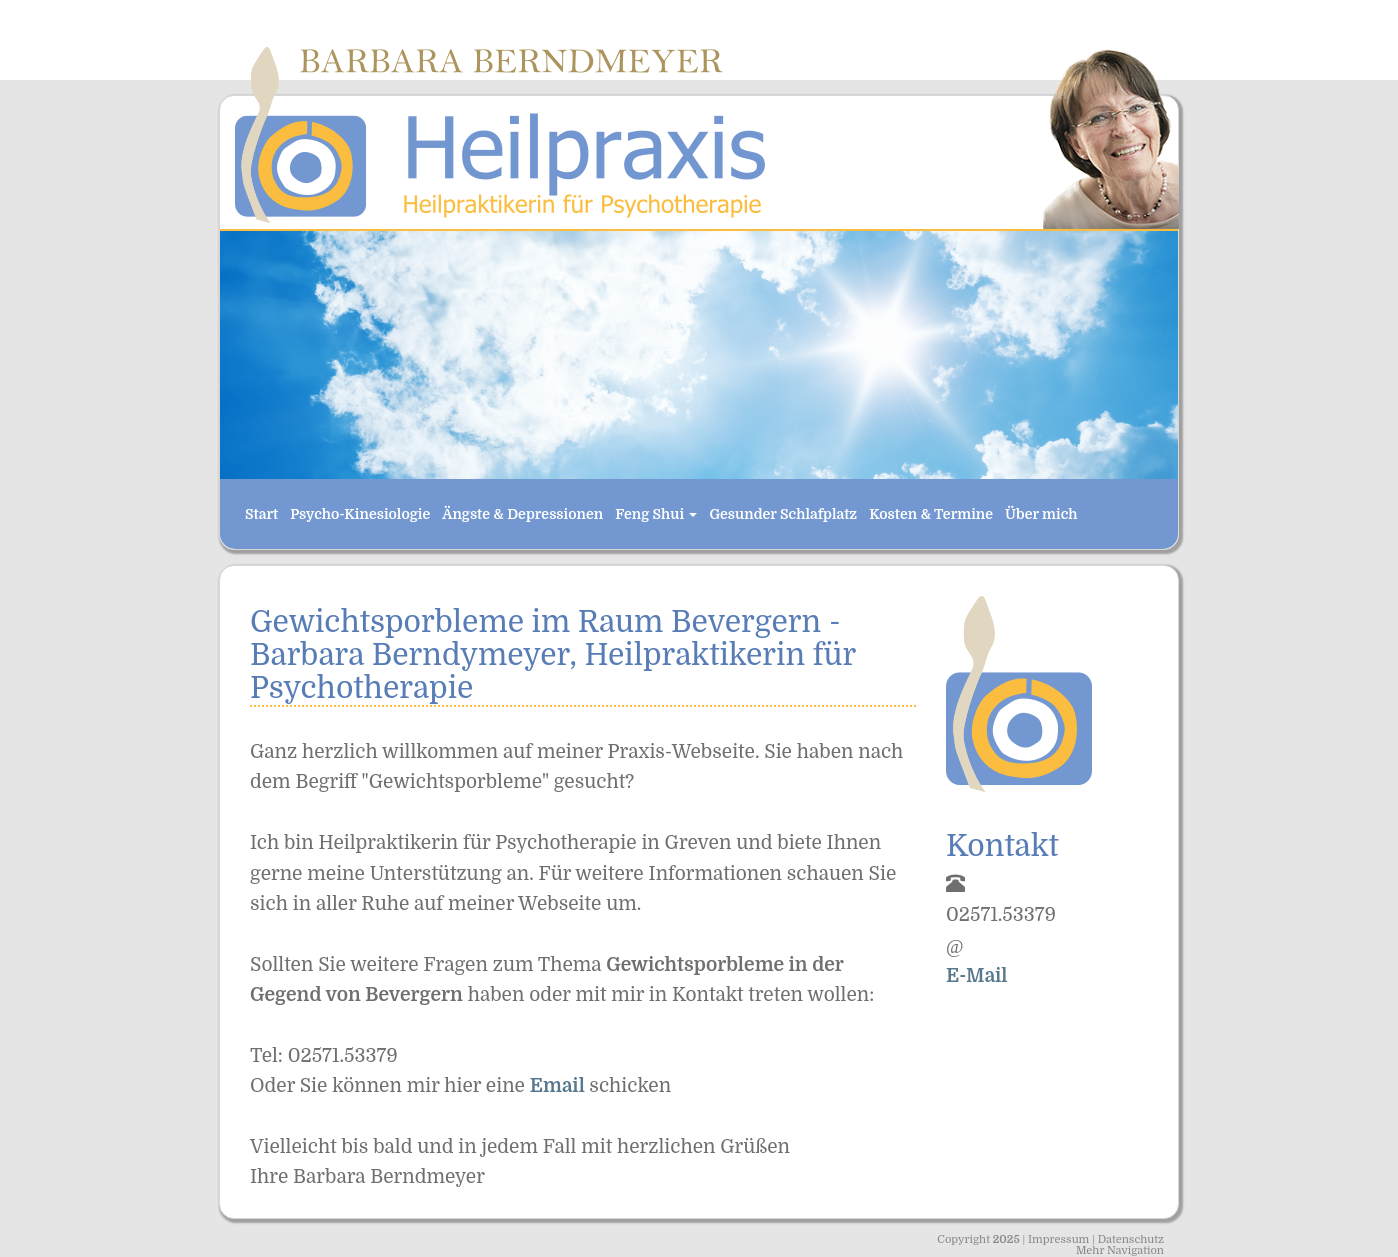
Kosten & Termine (931, 514)
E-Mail (977, 976)
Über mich (1041, 514)
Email (560, 1086)
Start (261, 514)
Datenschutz (1131, 1239)
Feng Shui (656, 514)
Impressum (1058, 1239)
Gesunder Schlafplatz (783, 514)
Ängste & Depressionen (522, 514)
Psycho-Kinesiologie (360, 514)
